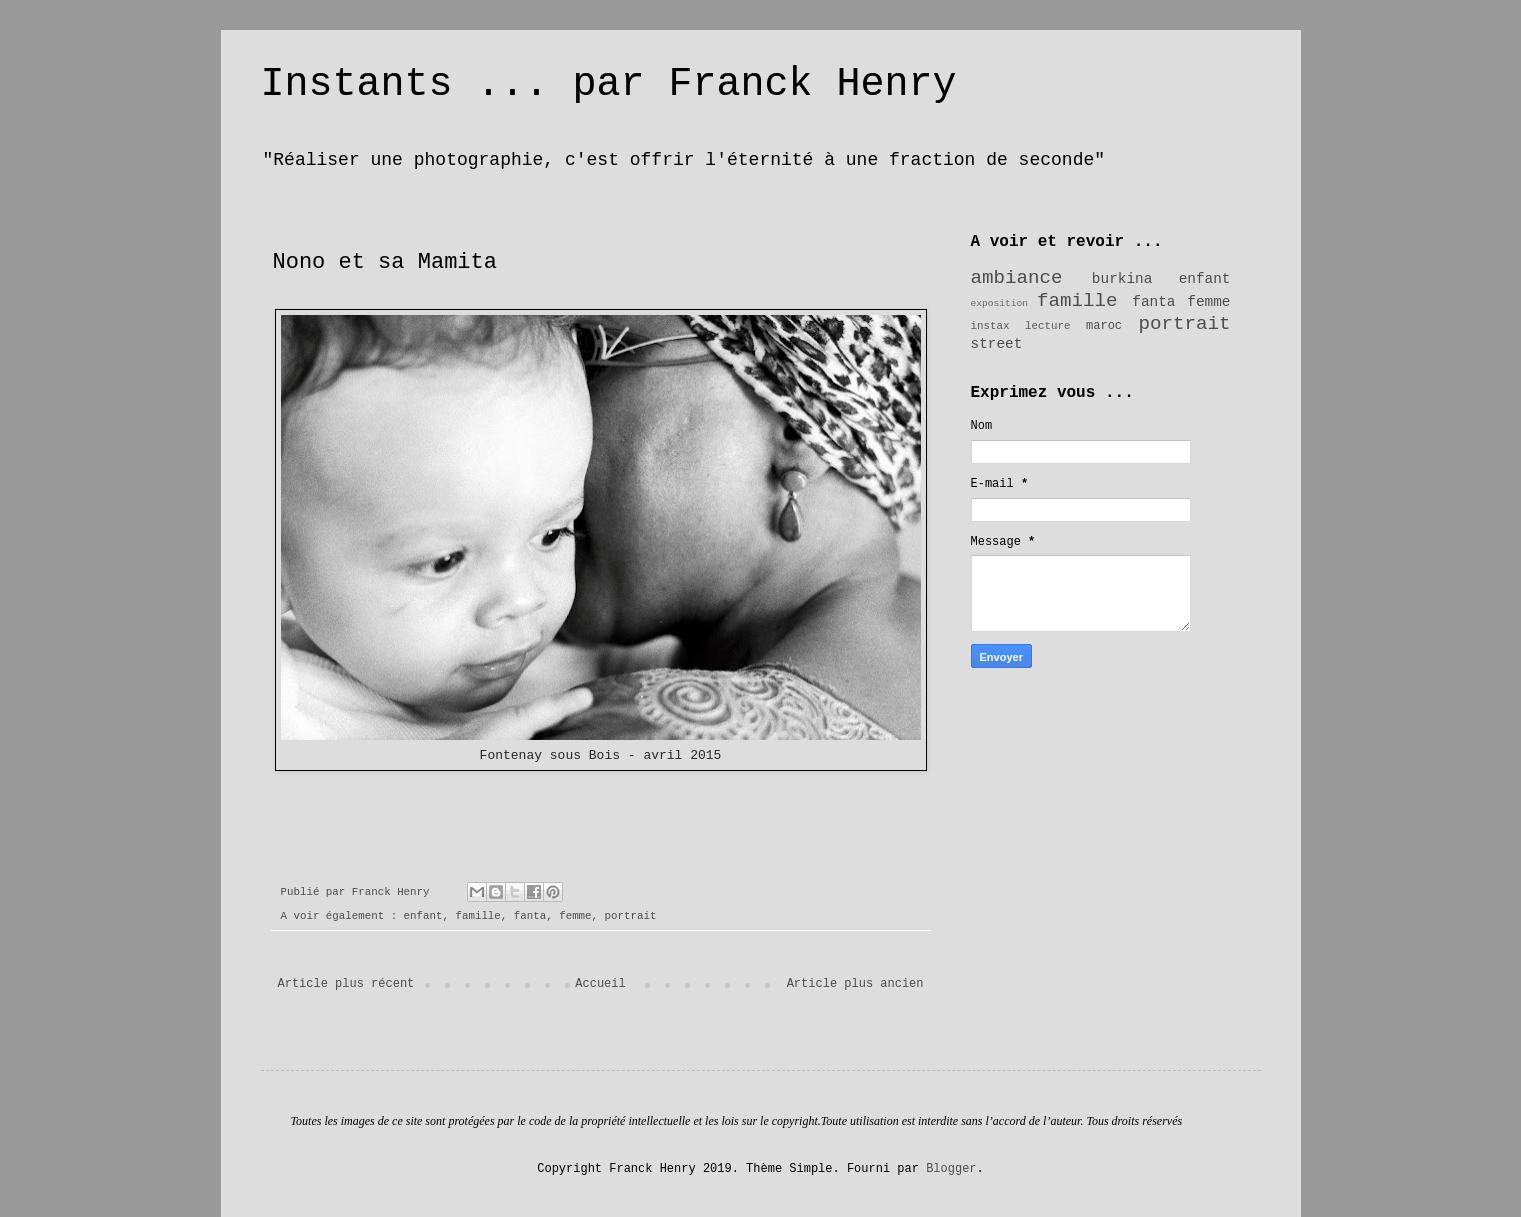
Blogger (951, 1169)
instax (990, 326)
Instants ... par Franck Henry (609, 84)
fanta (530, 916)
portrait (631, 916)
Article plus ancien (855, 984)
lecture (1047, 326)
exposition (1000, 303)
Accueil (600, 984)
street (997, 344)
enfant (423, 916)
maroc (1104, 326)
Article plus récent (346, 984)
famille (477, 916)
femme (575, 916)
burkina (1122, 279)
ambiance (1017, 278)
